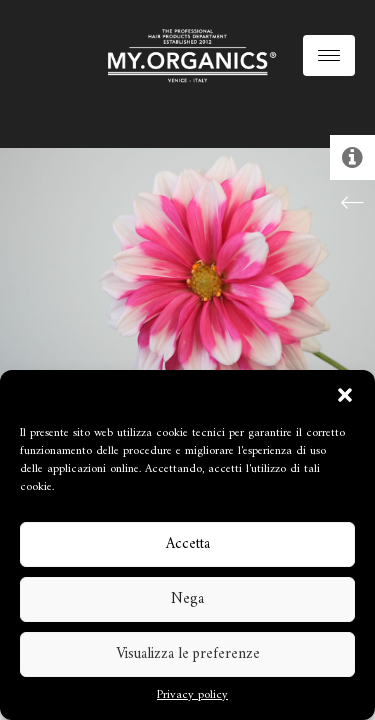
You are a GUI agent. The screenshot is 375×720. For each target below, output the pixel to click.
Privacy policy (192, 696)
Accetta (188, 544)
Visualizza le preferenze (188, 654)
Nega (187, 599)
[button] (345, 395)
